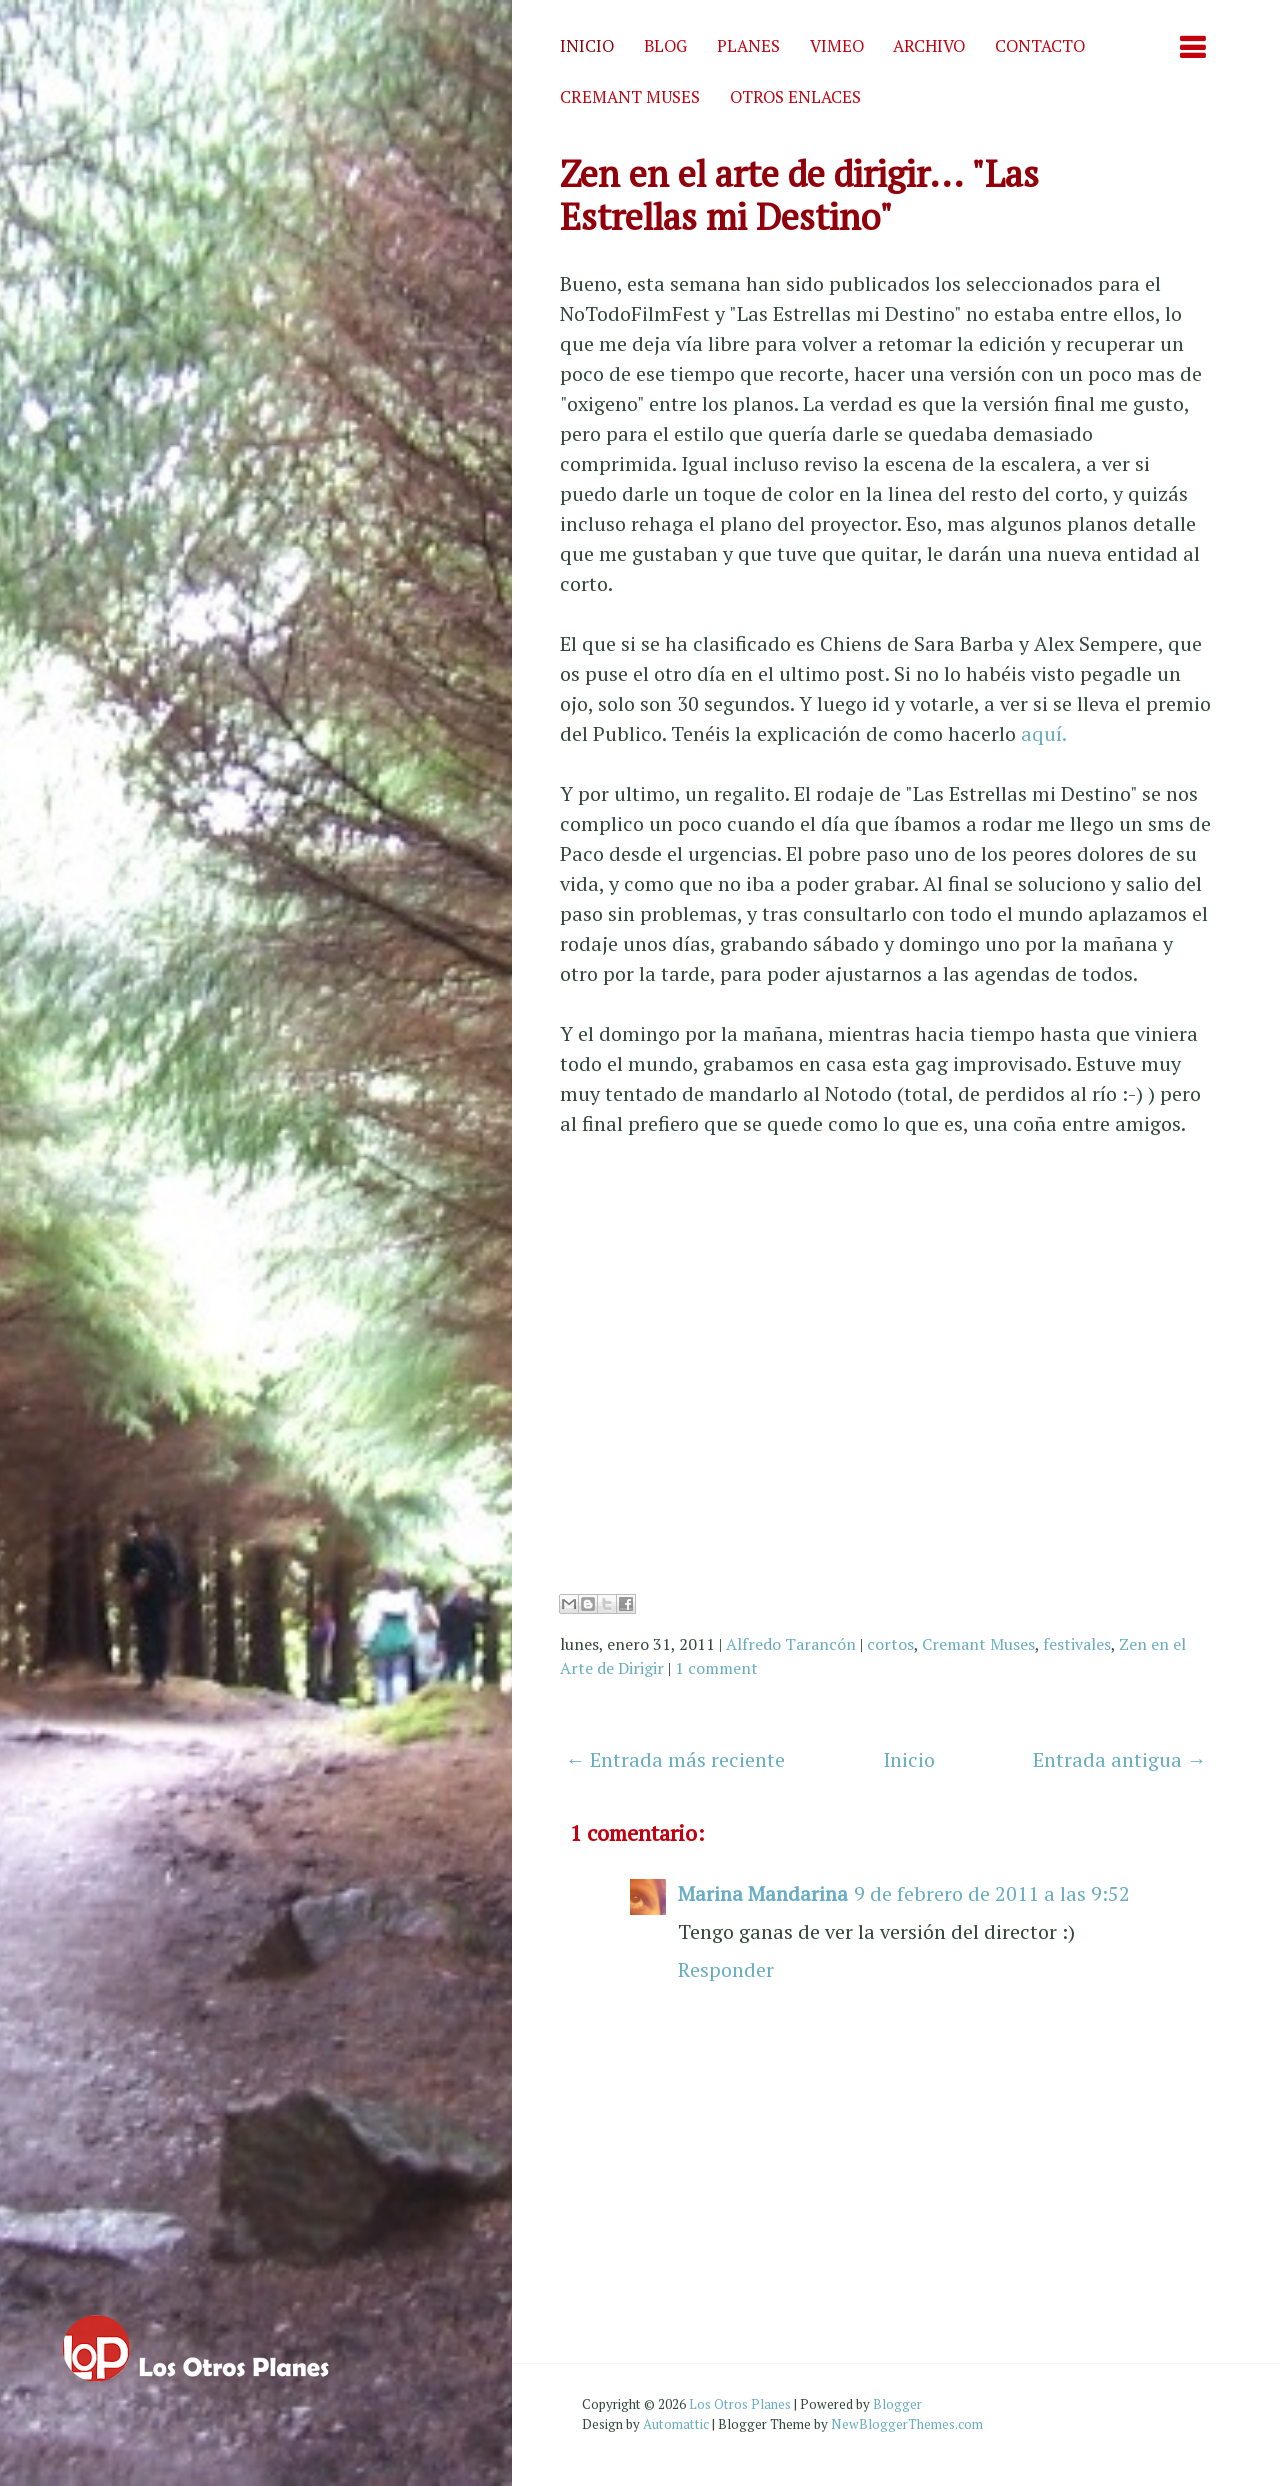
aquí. (1044, 733)
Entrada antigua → (1120, 1759)
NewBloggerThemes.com (907, 2424)
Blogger (897, 2404)
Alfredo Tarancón (791, 1644)
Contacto (1040, 46)
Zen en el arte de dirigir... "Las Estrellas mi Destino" (799, 195)
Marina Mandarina (763, 1893)
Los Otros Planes (740, 2404)
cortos (890, 1644)
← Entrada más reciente (675, 1759)
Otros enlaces (795, 97)
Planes (748, 46)
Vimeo (837, 46)
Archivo (929, 46)
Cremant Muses (630, 97)
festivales (1077, 1644)
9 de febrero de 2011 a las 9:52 (992, 1893)
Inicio (587, 46)
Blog (665, 46)
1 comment (716, 1668)
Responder (726, 1969)
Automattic (676, 2424)
